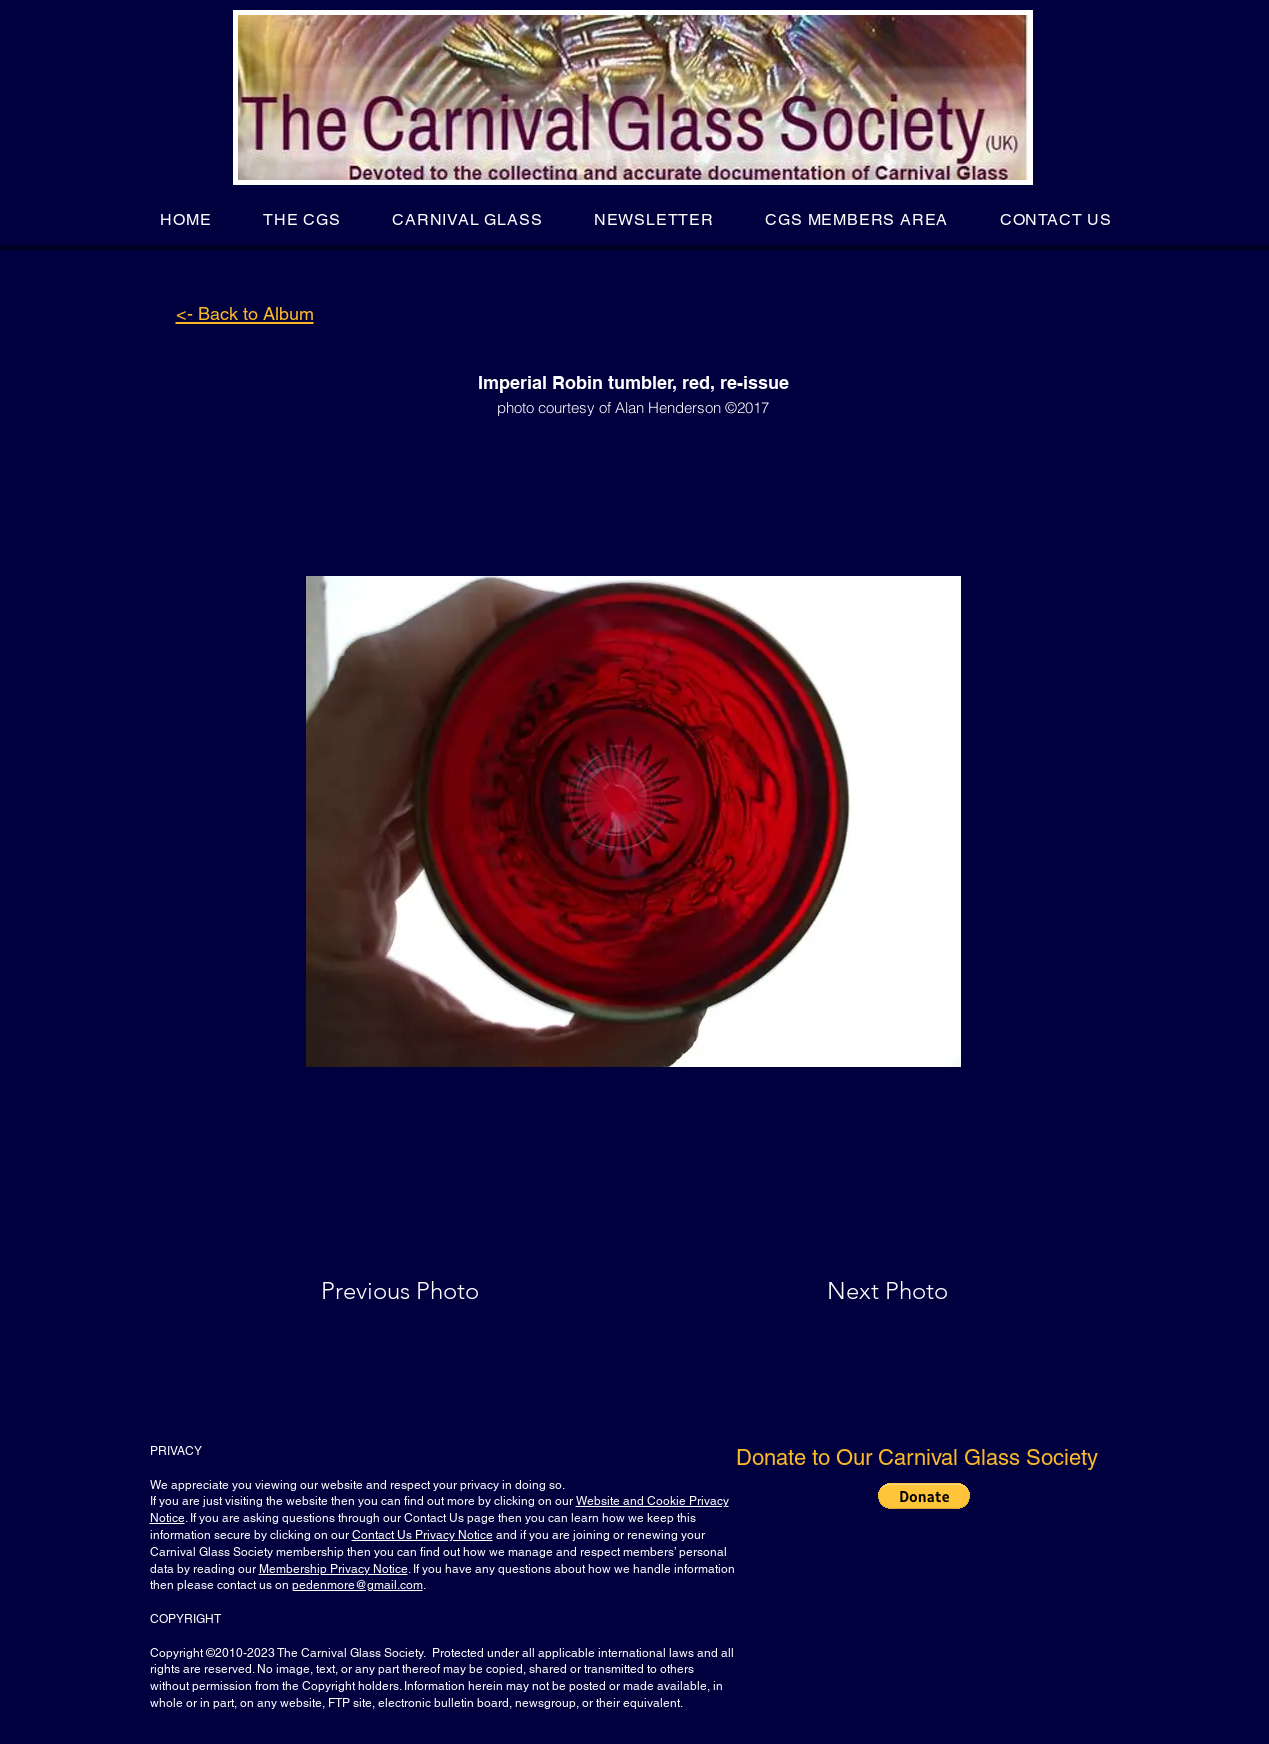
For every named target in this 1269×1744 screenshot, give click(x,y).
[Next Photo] (848, 1291)
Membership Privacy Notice (333, 1569)
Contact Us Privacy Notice (422, 1535)
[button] (301, 219)
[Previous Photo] (428, 1291)
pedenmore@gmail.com (357, 1585)
